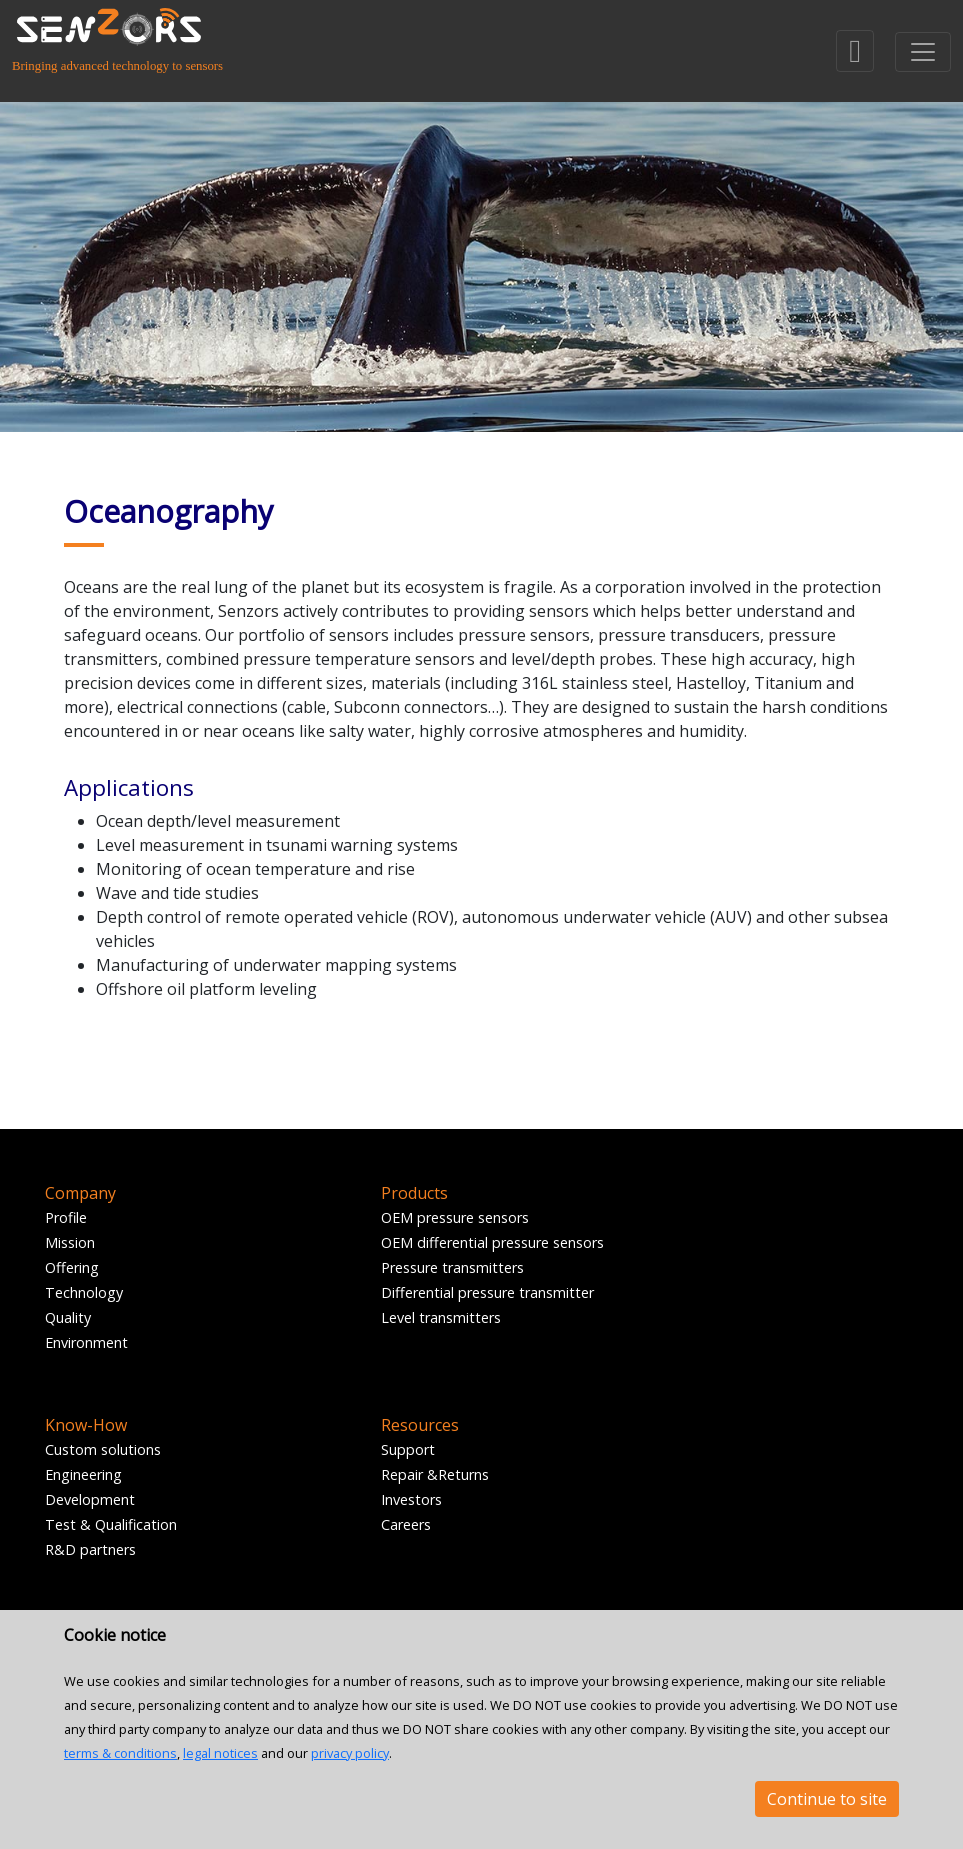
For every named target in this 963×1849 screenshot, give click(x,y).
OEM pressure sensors (455, 1217)
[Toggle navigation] (923, 52)
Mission (70, 1242)
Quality (68, 1317)
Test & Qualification (111, 1524)
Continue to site (827, 1799)
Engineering (83, 1474)
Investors (411, 1499)
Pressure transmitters (452, 1267)
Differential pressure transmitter (487, 1292)
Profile (66, 1217)
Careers (406, 1524)
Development (90, 1499)
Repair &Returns (435, 1474)
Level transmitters (441, 1317)
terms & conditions (120, 1753)
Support (408, 1449)
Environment (86, 1342)
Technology (84, 1292)
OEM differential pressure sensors (492, 1242)
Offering (72, 1267)
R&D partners (90, 1549)
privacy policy (350, 1753)
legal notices (220, 1753)
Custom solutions (103, 1449)
